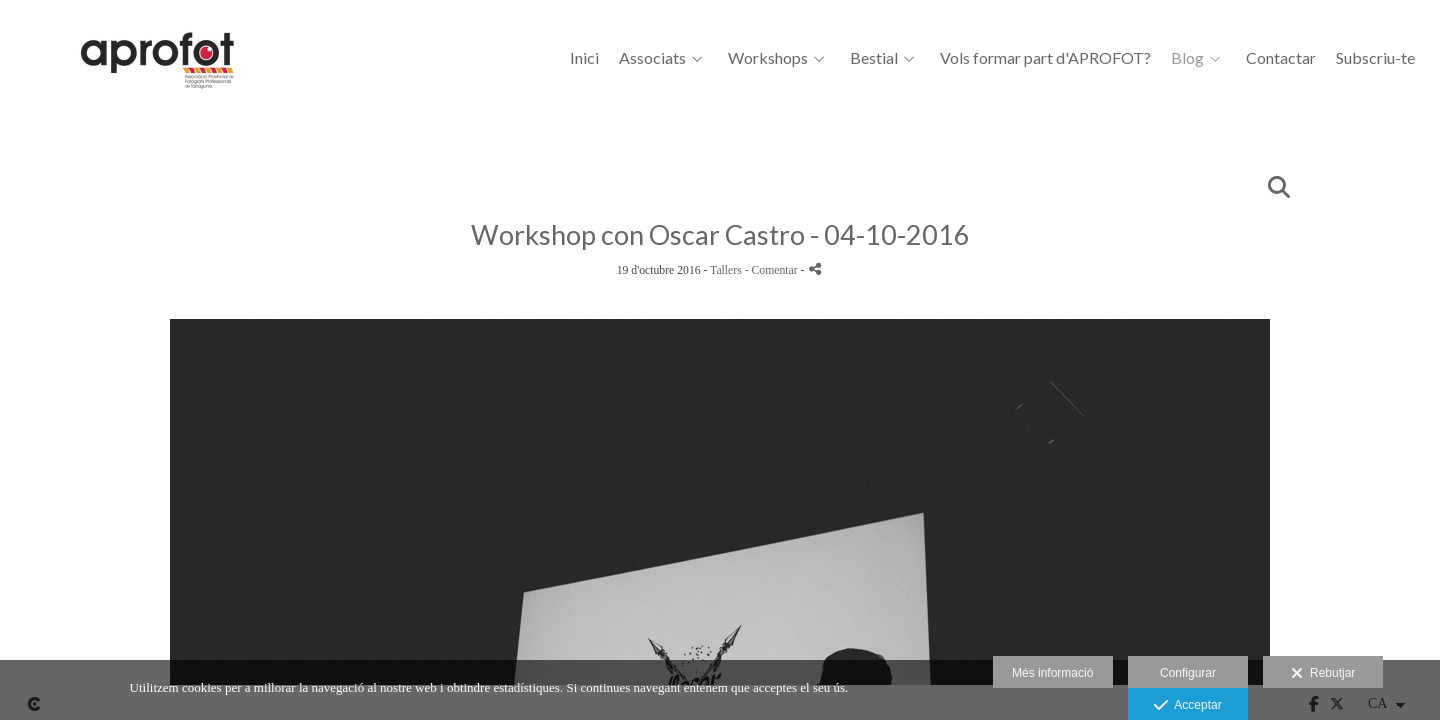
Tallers (726, 270)
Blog (1187, 58)
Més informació (1052, 673)
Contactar (1281, 58)
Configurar (1188, 673)
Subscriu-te (1375, 58)
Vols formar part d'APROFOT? (1045, 58)
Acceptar (1187, 706)
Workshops (768, 58)
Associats (652, 58)
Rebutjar (1323, 674)
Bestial (874, 58)
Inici (584, 58)
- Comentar (773, 270)
